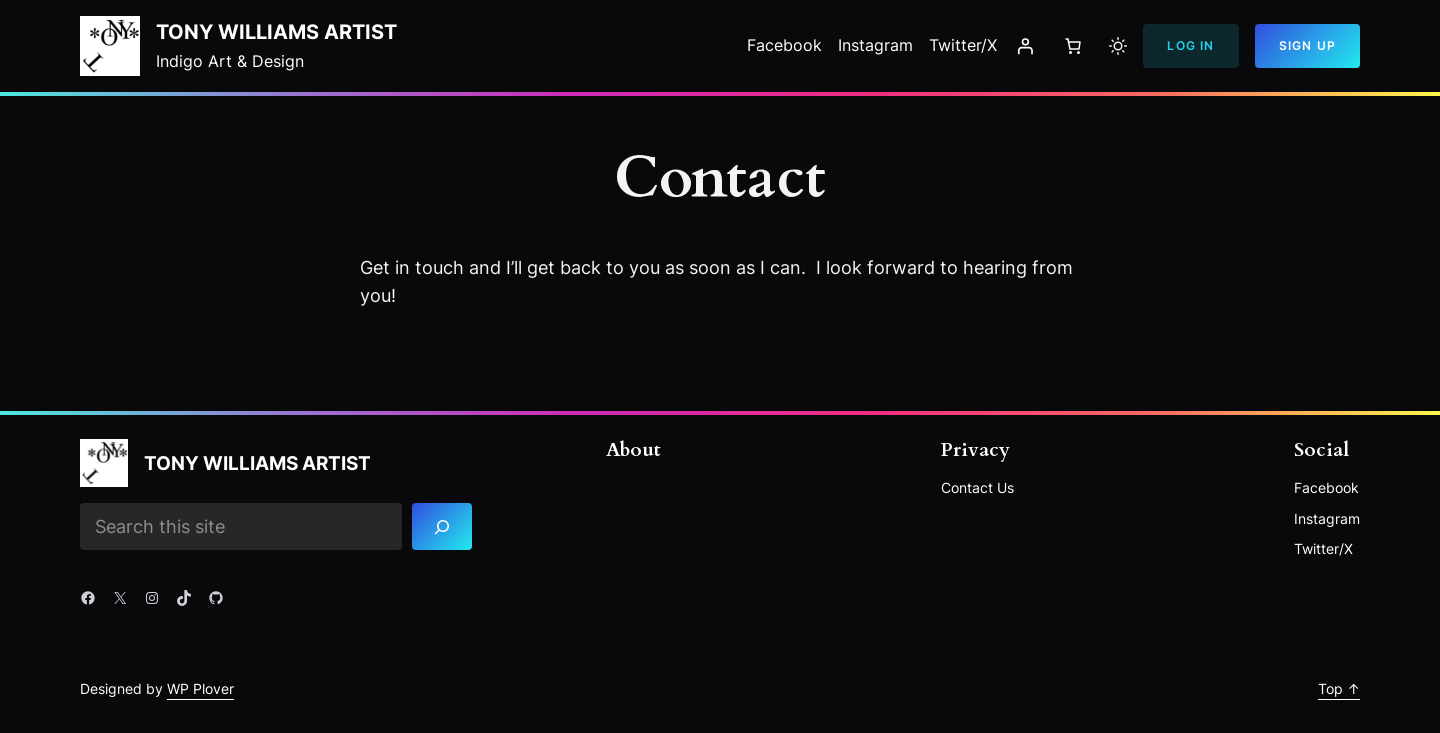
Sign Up (1307, 45)
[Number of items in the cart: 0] (1073, 46)
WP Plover (200, 688)
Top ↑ (1339, 688)
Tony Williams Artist (276, 32)
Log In (1190, 45)
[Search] (442, 526)
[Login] (1025, 46)
